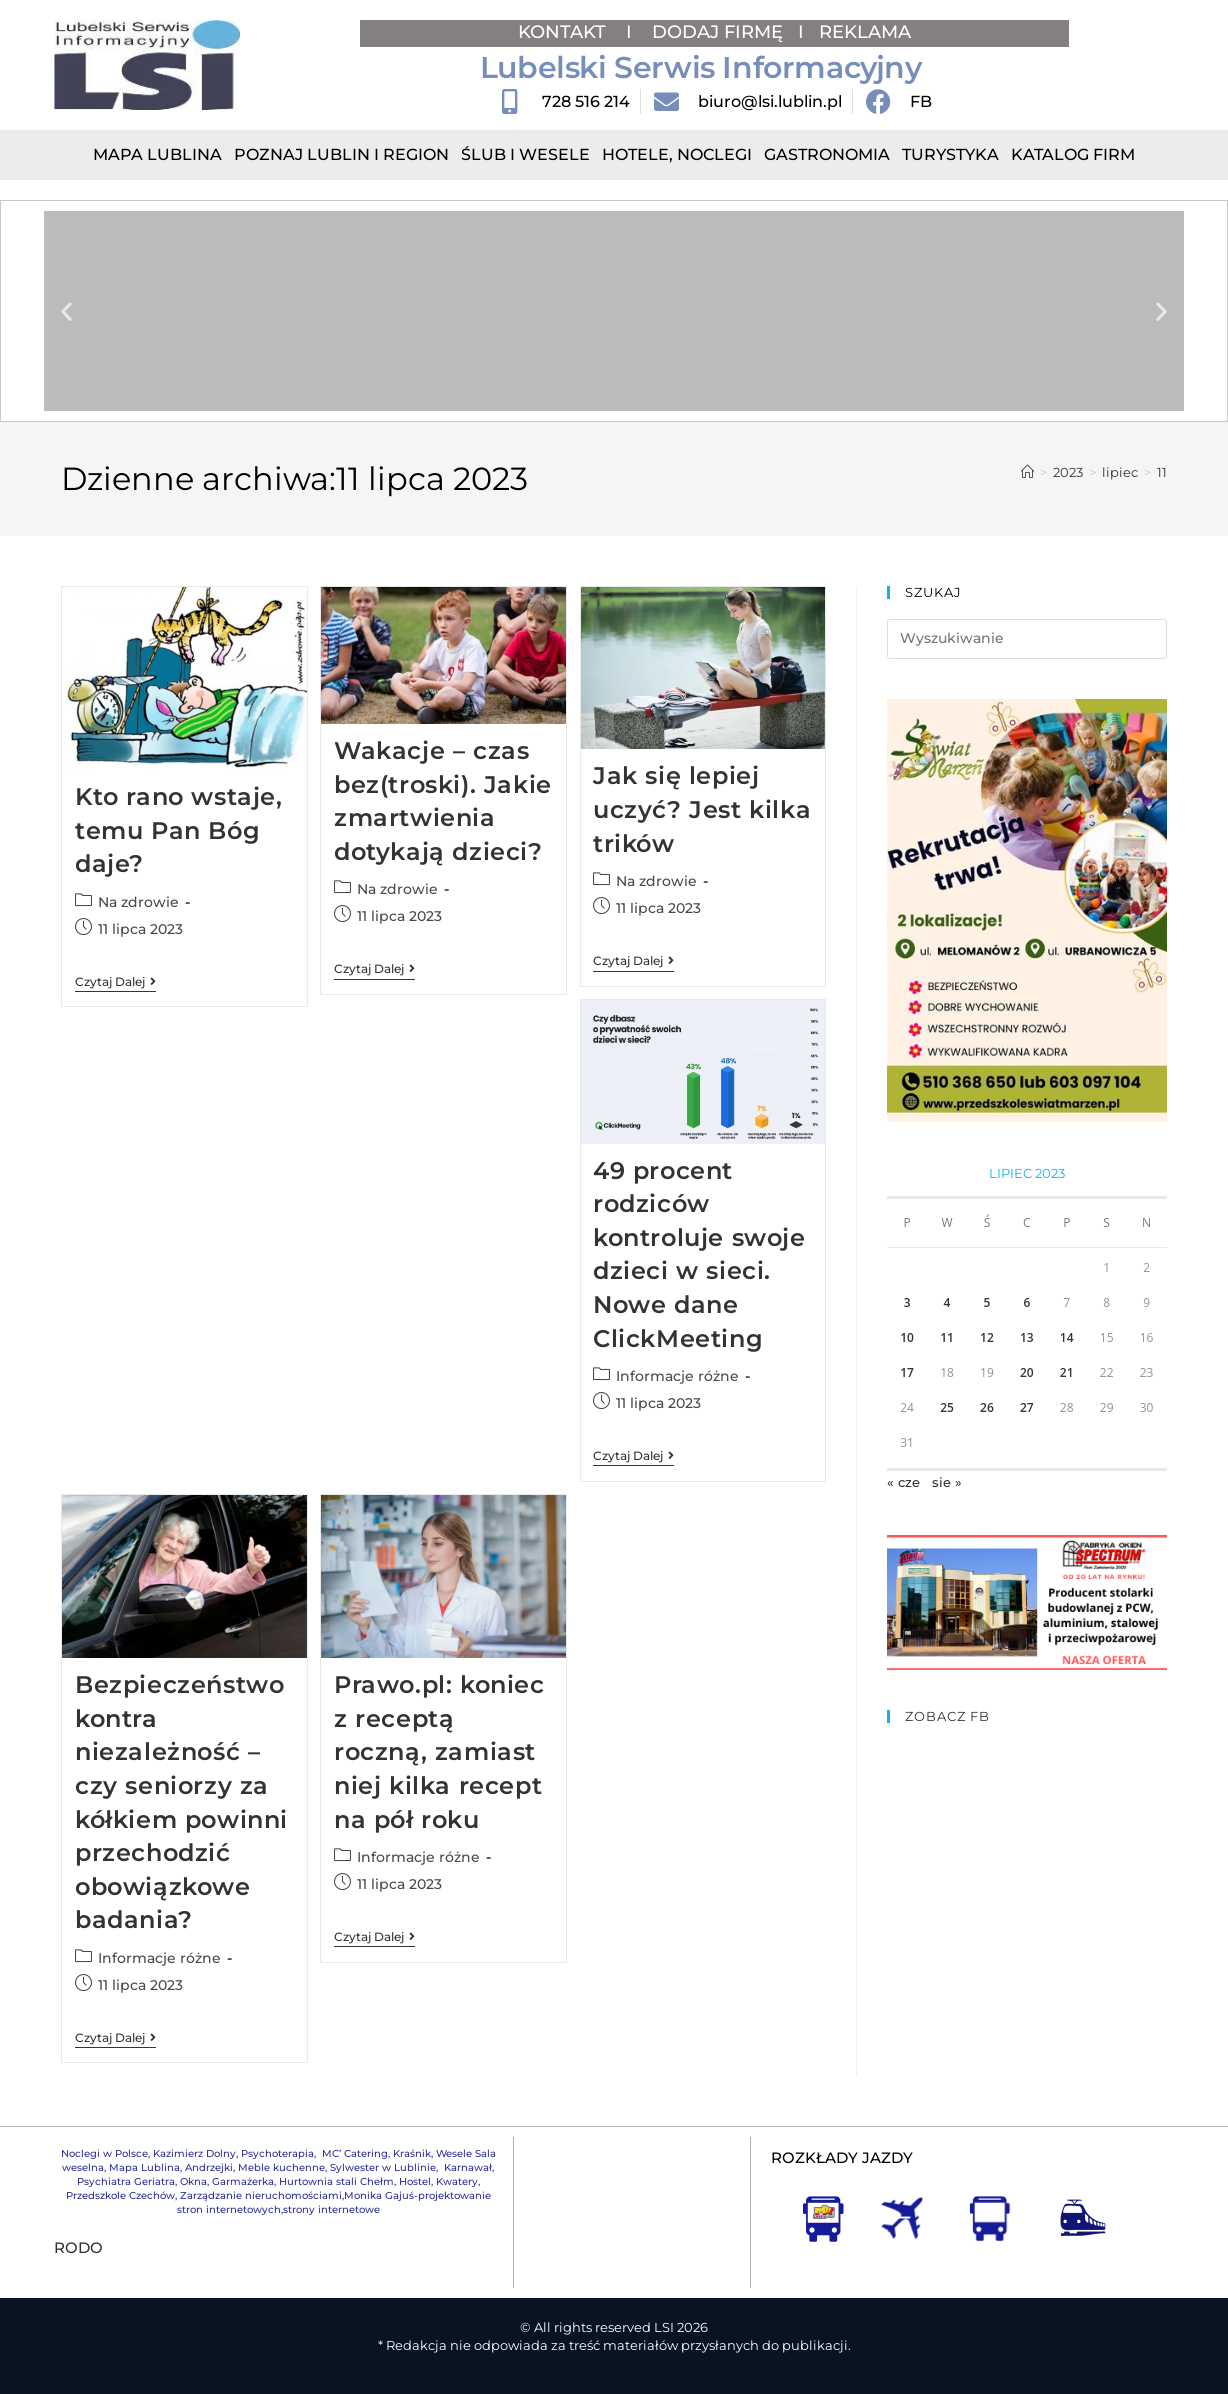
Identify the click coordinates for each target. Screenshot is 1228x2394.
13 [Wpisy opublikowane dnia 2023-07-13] (1027, 1337)
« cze (903, 1482)
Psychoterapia (277, 2153)
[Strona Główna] (1027, 472)
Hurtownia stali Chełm (336, 2181)
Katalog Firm (1073, 154)
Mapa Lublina (157, 154)
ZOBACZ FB (947, 1716)
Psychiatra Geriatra (126, 2181)
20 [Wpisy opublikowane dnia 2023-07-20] (1027, 1372)
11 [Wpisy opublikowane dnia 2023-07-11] (947, 1337)
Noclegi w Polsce (104, 2153)
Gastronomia (827, 154)
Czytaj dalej (115, 982)
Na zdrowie (138, 902)
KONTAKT (564, 32)
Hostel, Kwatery (438, 2181)
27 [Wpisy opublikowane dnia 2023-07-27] (1027, 1407)
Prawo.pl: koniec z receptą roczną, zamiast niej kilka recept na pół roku (439, 1751)
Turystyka (950, 154)
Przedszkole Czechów (120, 2195)
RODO (78, 2247)
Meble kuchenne (281, 2167)
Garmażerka (243, 2181)
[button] (66, 311)
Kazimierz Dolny (194, 2153)
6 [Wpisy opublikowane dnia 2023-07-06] (1026, 1302)
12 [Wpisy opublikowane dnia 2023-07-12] (987, 1337)
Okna (193, 2181)
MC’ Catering (355, 2153)
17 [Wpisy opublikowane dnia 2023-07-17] (907, 1372)
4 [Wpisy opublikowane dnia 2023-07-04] (947, 1302)
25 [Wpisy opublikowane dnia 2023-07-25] (947, 1407)
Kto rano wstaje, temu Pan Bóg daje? (179, 830)
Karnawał (466, 2167)
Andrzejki (209, 2167)
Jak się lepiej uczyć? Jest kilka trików (702, 809)
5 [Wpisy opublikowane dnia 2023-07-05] (986, 1302)
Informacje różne (677, 1376)
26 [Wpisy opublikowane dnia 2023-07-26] (987, 1407)
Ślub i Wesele (525, 154)
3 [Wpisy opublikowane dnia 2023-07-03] (907, 1302)
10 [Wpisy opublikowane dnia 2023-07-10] (907, 1337)
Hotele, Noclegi (677, 154)
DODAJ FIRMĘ (717, 32)
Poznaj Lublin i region (341, 154)
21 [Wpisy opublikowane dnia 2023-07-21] (1067, 1372)
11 (1162, 472)
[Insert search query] (1026, 639)
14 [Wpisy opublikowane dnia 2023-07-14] (1067, 1337)
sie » (947, 1482)
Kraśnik (412, 2153)
